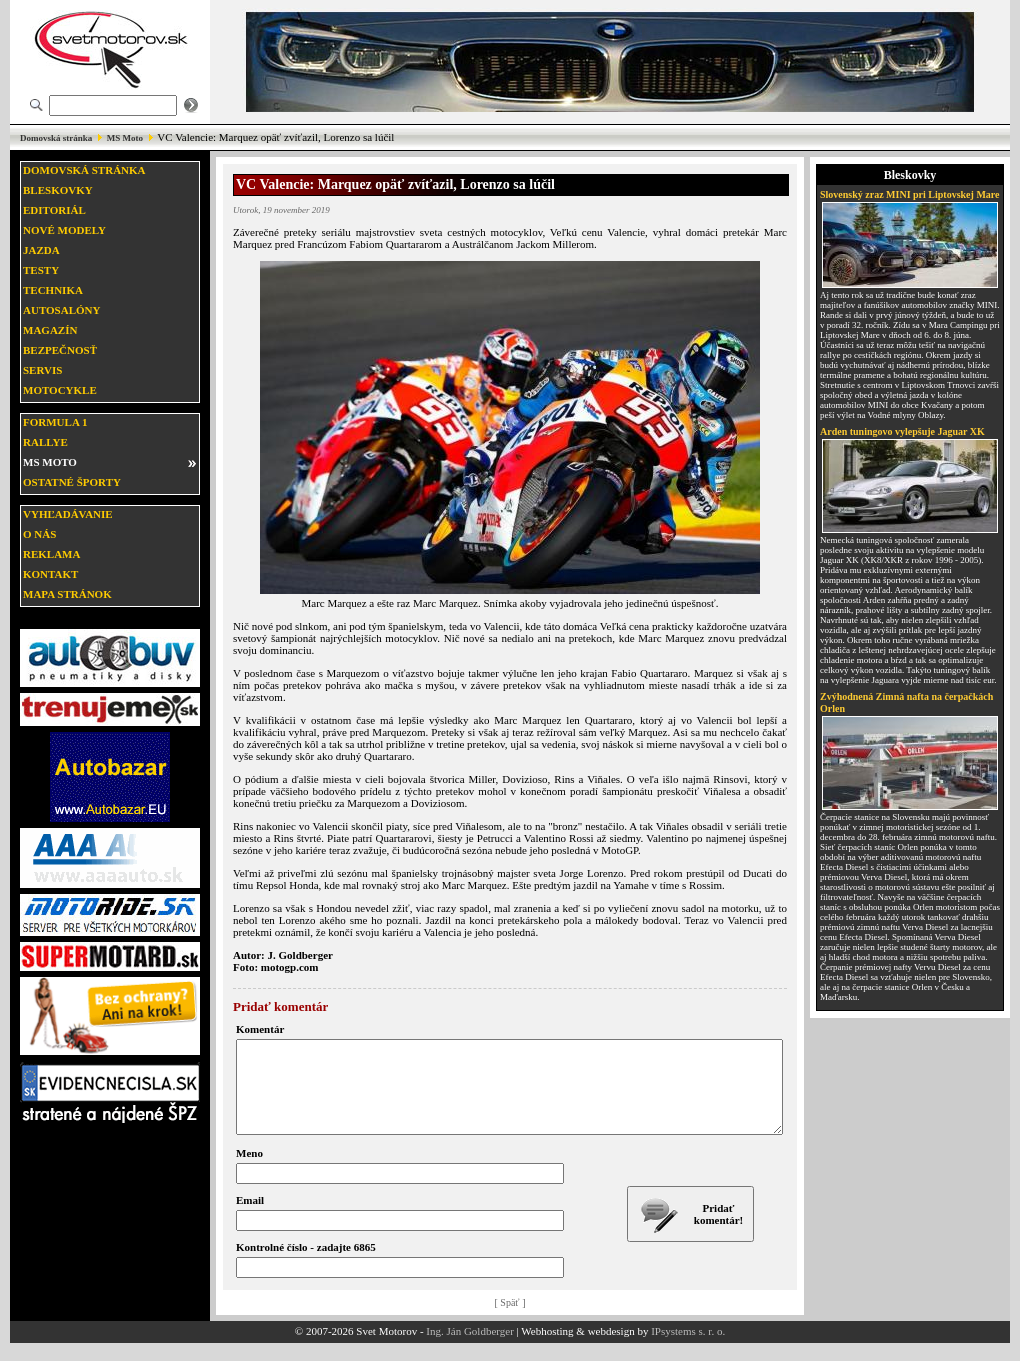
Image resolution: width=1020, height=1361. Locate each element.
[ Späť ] (510, 1320)
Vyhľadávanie (68, 514)
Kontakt (50, 574)
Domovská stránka (56, 138)
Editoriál (54, 210)
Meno (249, 1171)
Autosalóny (61, 310)
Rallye (45, 442)
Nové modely (64, 230)
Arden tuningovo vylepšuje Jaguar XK (902, 431)
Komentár (260, 1029)
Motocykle (60, 390)
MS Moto (125, 138)
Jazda (41, 250)
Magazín (50, 330)
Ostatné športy (72, 482)
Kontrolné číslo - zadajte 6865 (306, 1265)
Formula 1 (55, 422)
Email (250, 1218)
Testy (41, 270)
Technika (53, 290)
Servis (42, 370)
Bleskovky (58, 190)
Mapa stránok (67, 594)
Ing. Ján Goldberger (469, 1349)
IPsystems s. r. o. (688, 1349)
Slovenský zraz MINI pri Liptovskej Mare (910, 194)
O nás (39, 534)
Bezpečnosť (60, 350)
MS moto (50, 462)
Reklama (51, 554)
